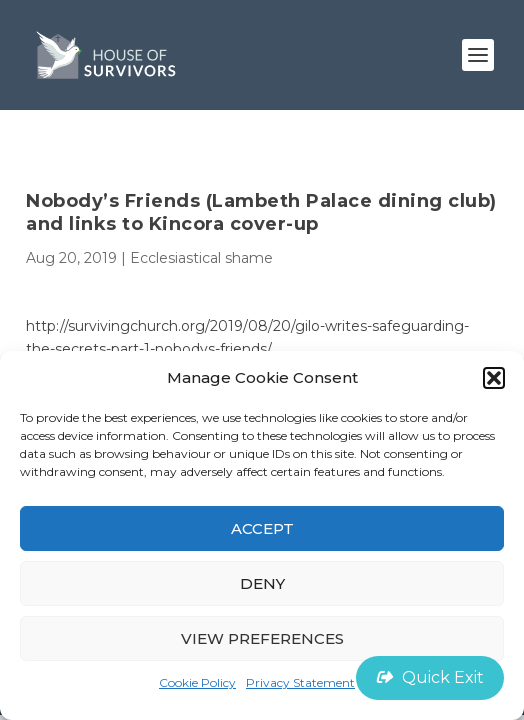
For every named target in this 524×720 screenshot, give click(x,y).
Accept (262, 528)
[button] (494, 378)
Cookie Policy (197, 682)
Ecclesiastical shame (201, 258)
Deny (262, 583)
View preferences (262, 638)
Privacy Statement (300, 682)
